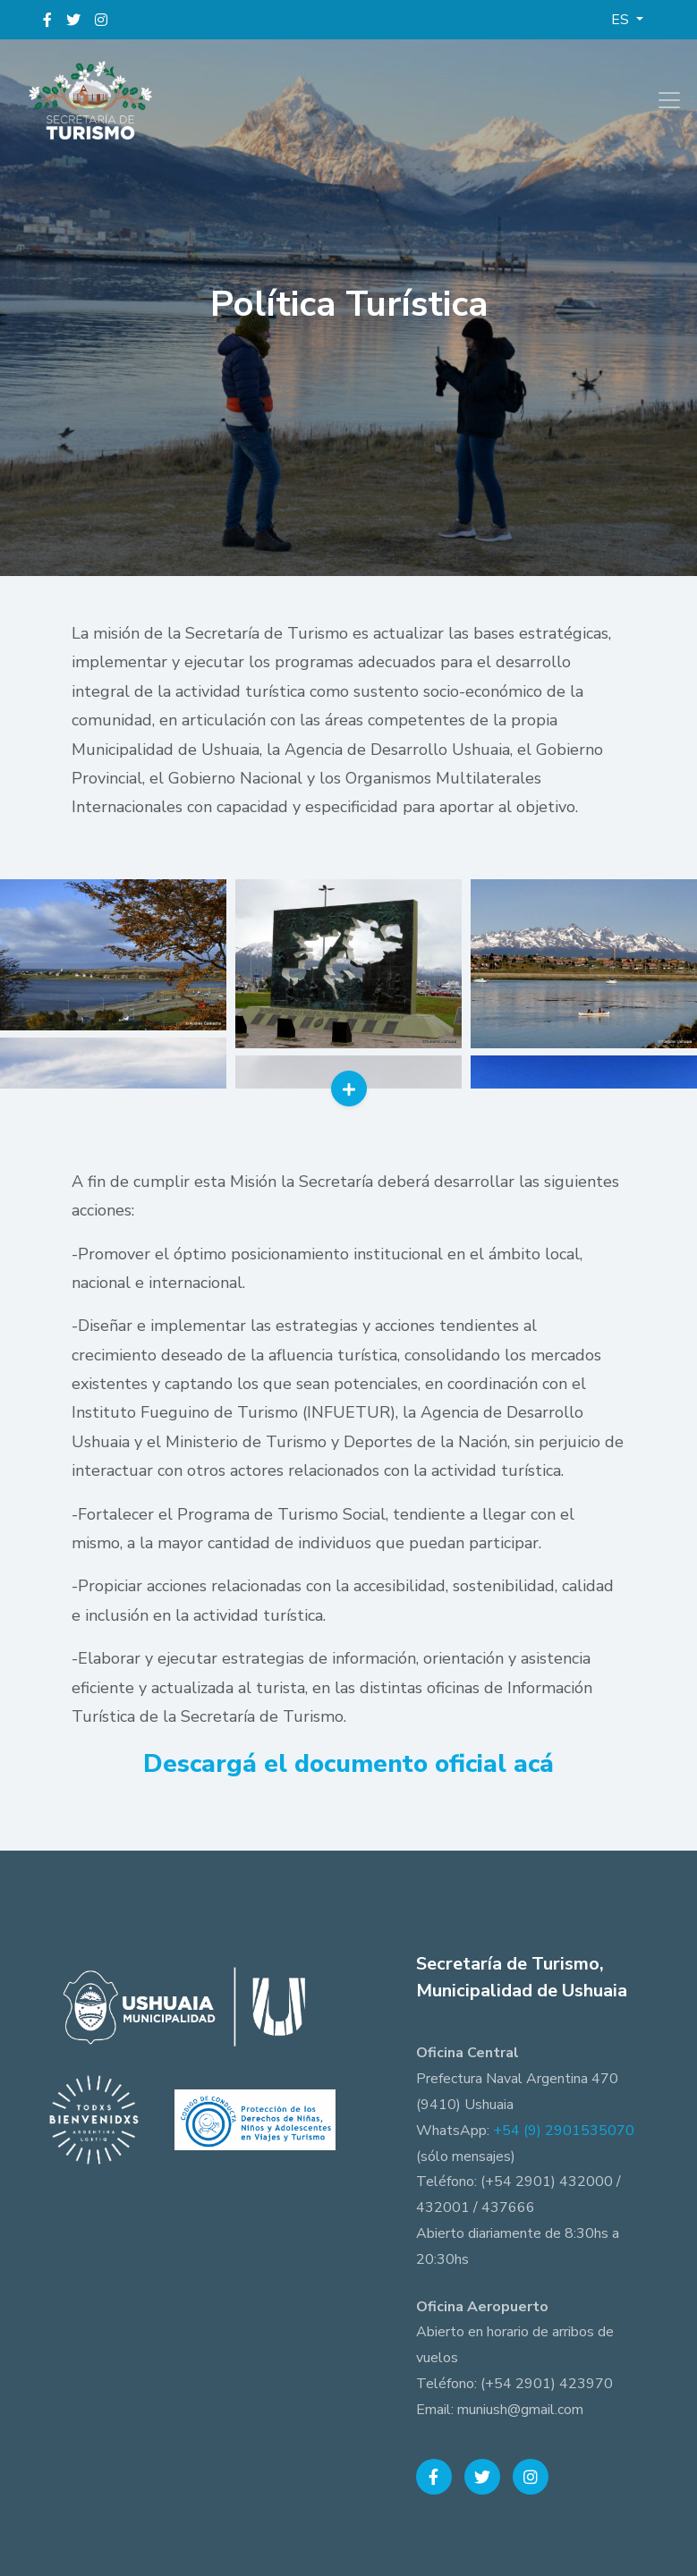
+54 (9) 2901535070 (563, 2130)
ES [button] (622, 20)
